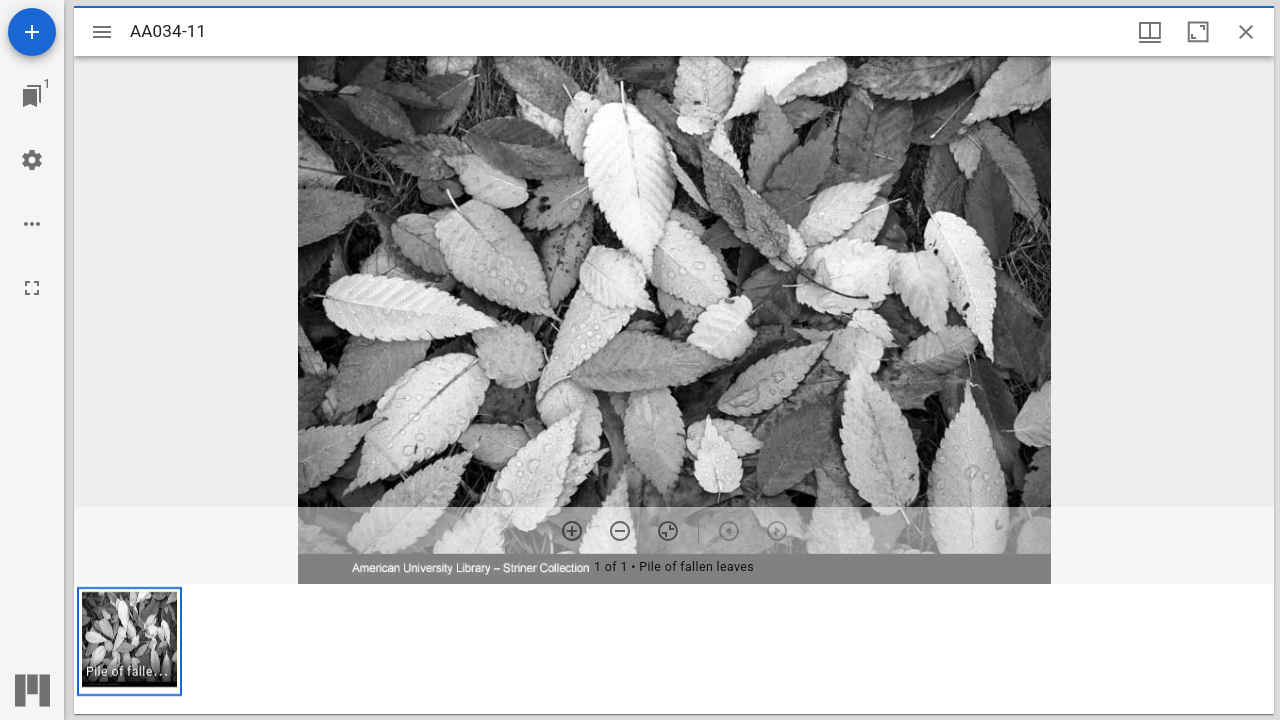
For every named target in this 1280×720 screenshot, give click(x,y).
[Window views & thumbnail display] (1150, 32)
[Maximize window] (1198, 32)
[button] (129, 641)
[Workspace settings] (32, 160)
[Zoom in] (572, 531)
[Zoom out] (620, 531)
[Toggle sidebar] (102, 32)
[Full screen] (32, 288)
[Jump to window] (32, 96)
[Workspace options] (32, 224)
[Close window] (1246, 32)
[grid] (674, 649)
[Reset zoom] (668, 531)
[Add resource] (32, 32)
